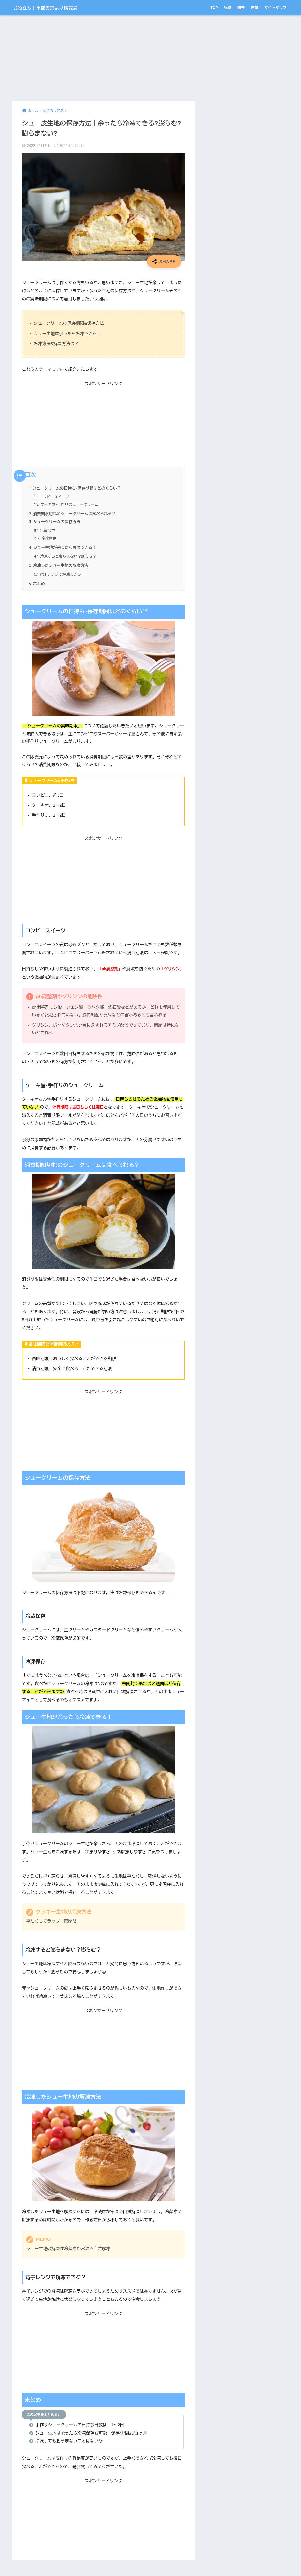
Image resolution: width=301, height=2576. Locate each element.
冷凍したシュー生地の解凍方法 (59, 566)
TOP (214, 7)
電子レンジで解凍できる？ (60, 575)
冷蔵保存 (44, 531)
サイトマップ (275, 7)
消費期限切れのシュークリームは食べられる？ (73, 514)
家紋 (227, 7)
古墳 (254, 7)
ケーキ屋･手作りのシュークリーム (66, 505)
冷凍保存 (45, 539)
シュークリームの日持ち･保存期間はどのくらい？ (75, 488)
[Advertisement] (103, 58)
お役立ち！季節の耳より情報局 (54, 7)
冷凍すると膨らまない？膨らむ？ (65, 557)
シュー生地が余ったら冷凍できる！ (63, 548)
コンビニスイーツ (52, 497)
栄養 (241, 7)
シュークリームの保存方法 (55, 522)
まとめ (37, 584)
